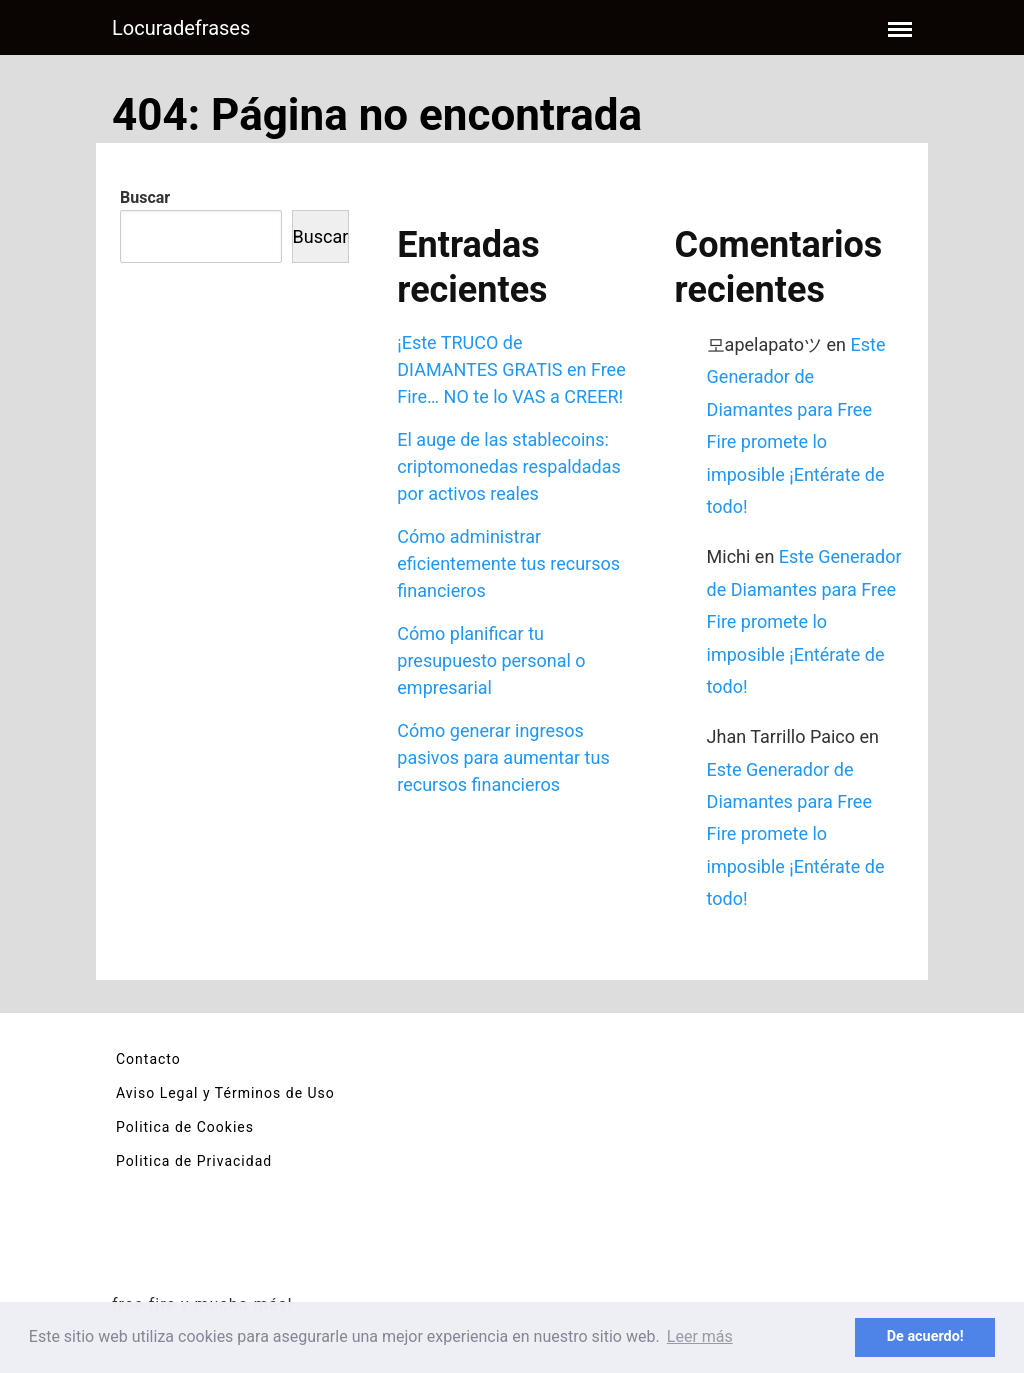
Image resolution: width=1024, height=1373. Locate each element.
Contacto (148, 1059)
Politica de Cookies (185, 1127)
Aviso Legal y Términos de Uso (225, 1093)
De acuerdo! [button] (925, 1336)
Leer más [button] (700, 1336)
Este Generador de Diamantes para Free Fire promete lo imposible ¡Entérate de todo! (804, 621)
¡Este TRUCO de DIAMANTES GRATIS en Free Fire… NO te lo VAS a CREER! (511, 369)
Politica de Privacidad (194, 1161)
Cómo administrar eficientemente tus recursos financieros (508, 563)
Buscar (145, 197)
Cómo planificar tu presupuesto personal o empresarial (491, 660)
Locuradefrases (181, 28)
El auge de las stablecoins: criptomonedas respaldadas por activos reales (508, 466)
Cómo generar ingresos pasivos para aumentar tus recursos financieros (503, 757)
